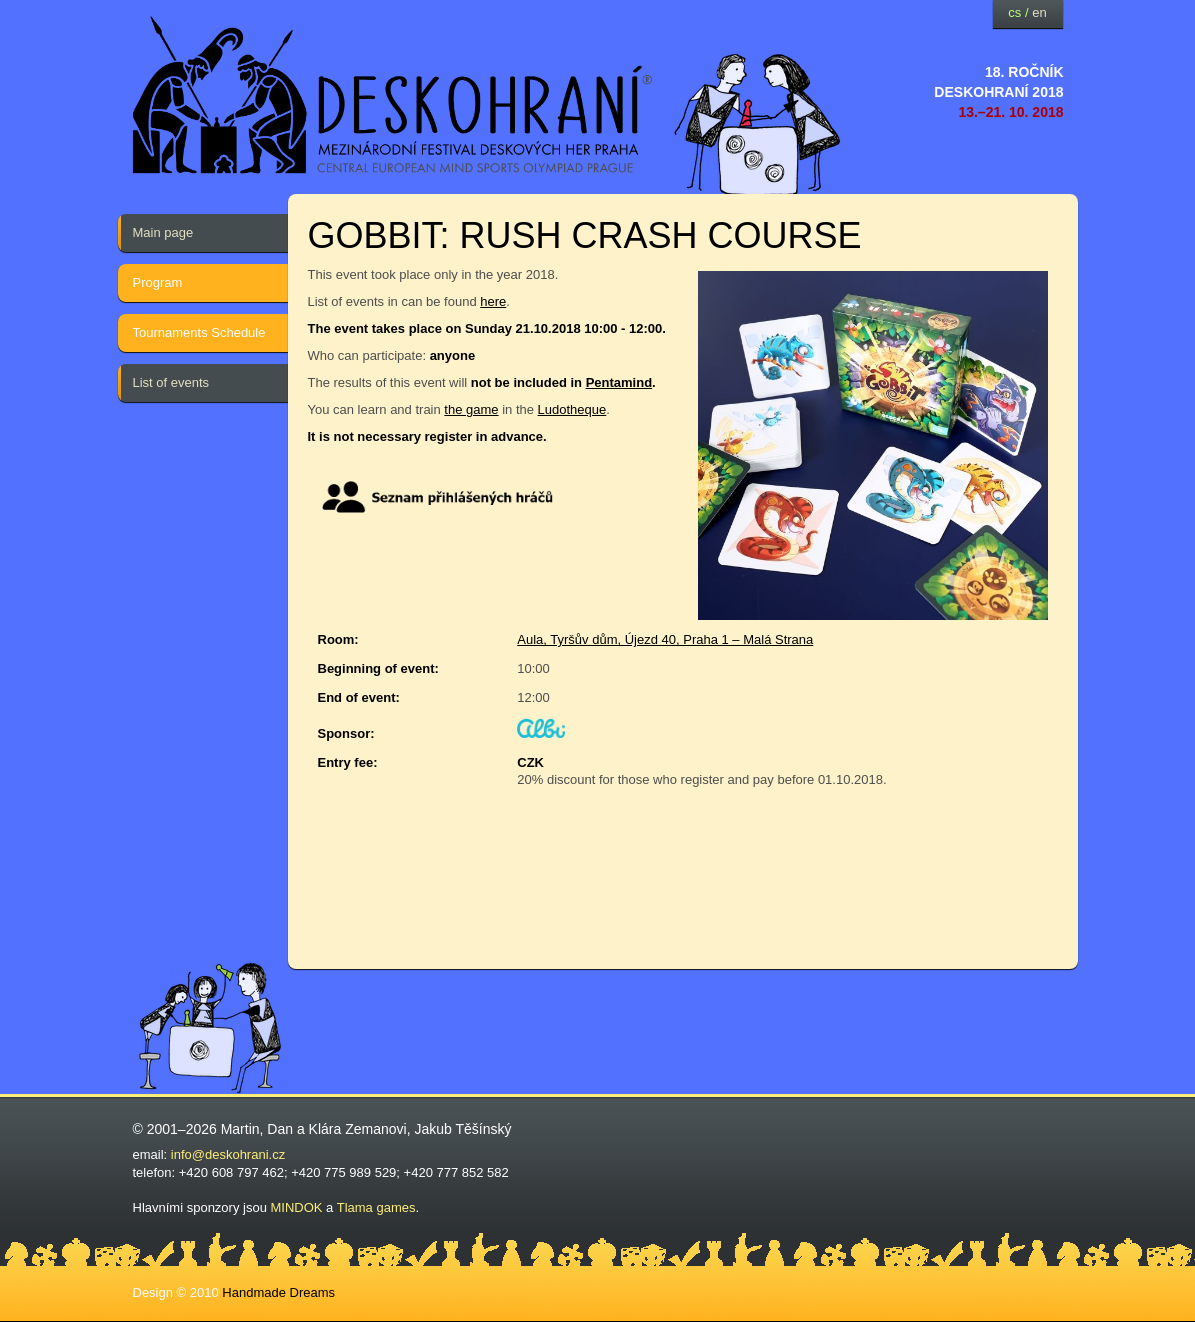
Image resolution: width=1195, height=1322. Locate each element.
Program (158, 282)
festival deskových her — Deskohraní (393, 95)
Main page (163, 232)
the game (471, 409)
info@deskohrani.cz (228, 1154)
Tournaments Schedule (199, 332)
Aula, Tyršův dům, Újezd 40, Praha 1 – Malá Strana (665, 639)
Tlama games (376, 1207)
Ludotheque (572, 409)
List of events (171, 382)
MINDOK (297, 1207)
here (493, 301)
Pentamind (619, 382)
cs (1014, 12)
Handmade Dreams (278, 1292)
